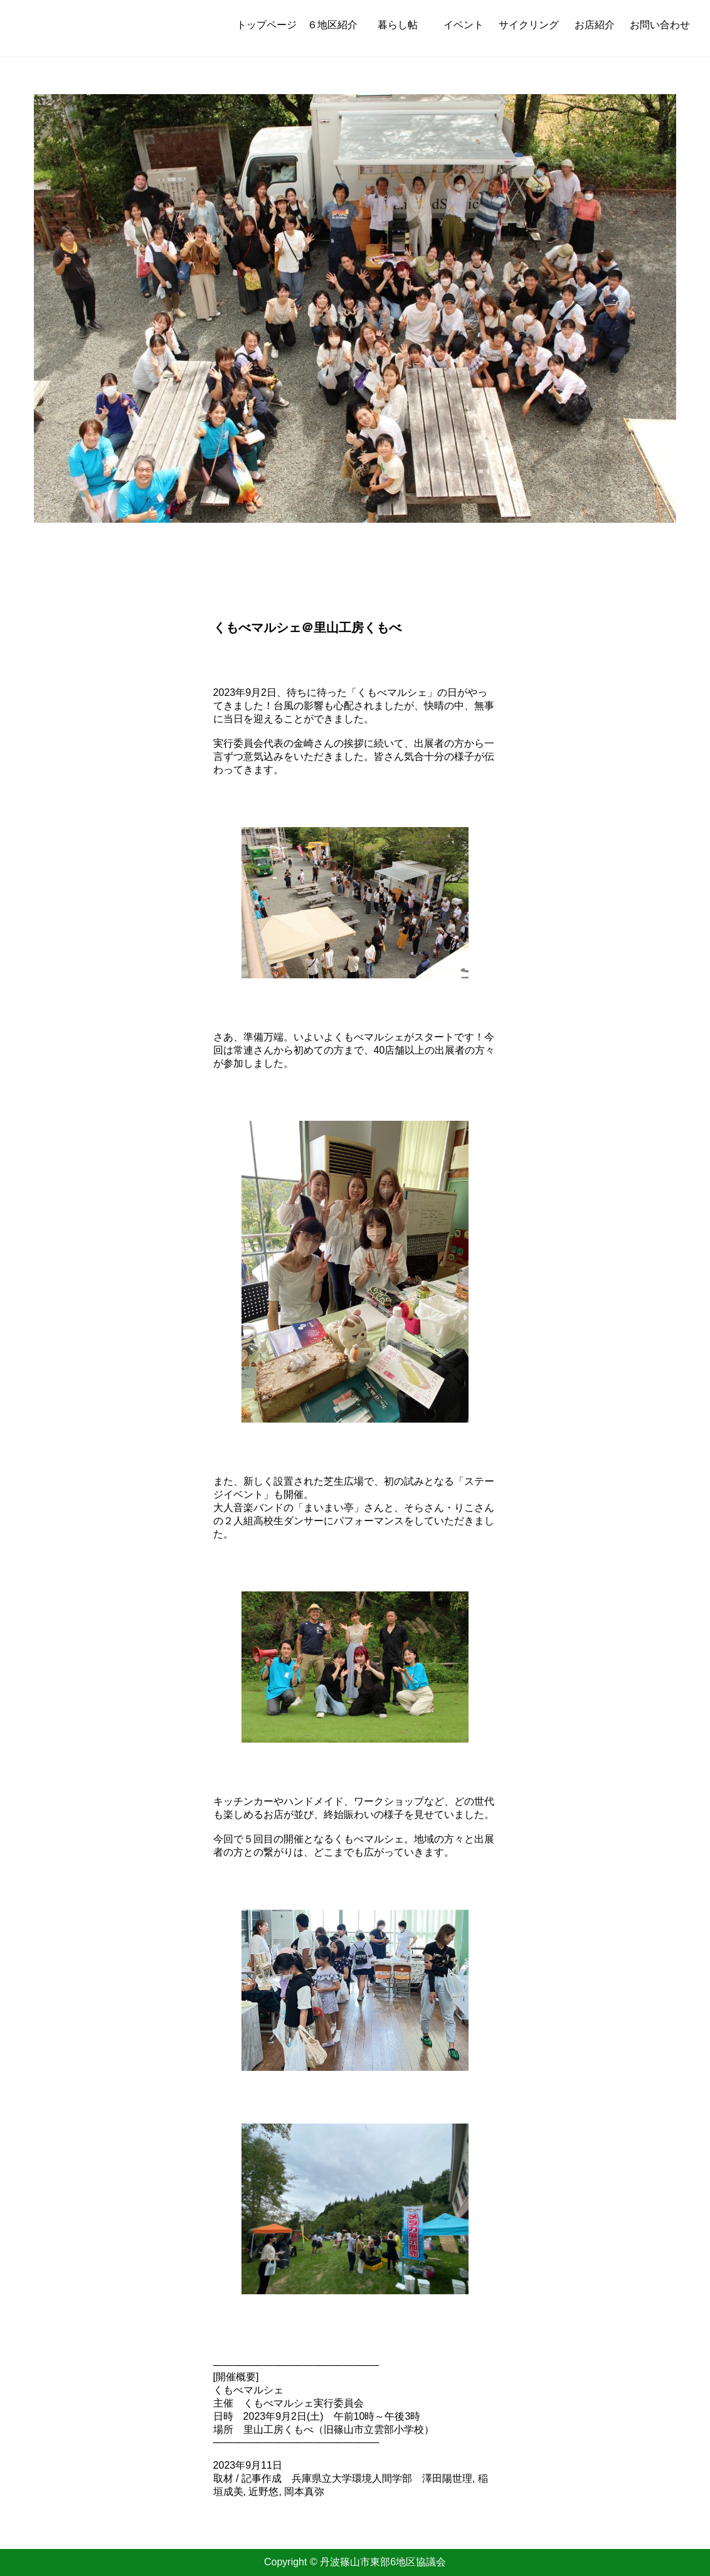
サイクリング (529, 24)
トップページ (266, 24)
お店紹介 (595, 24)
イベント (463, 24)
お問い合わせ (660, 24)
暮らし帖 (398, 24)
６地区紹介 (332, 24)
